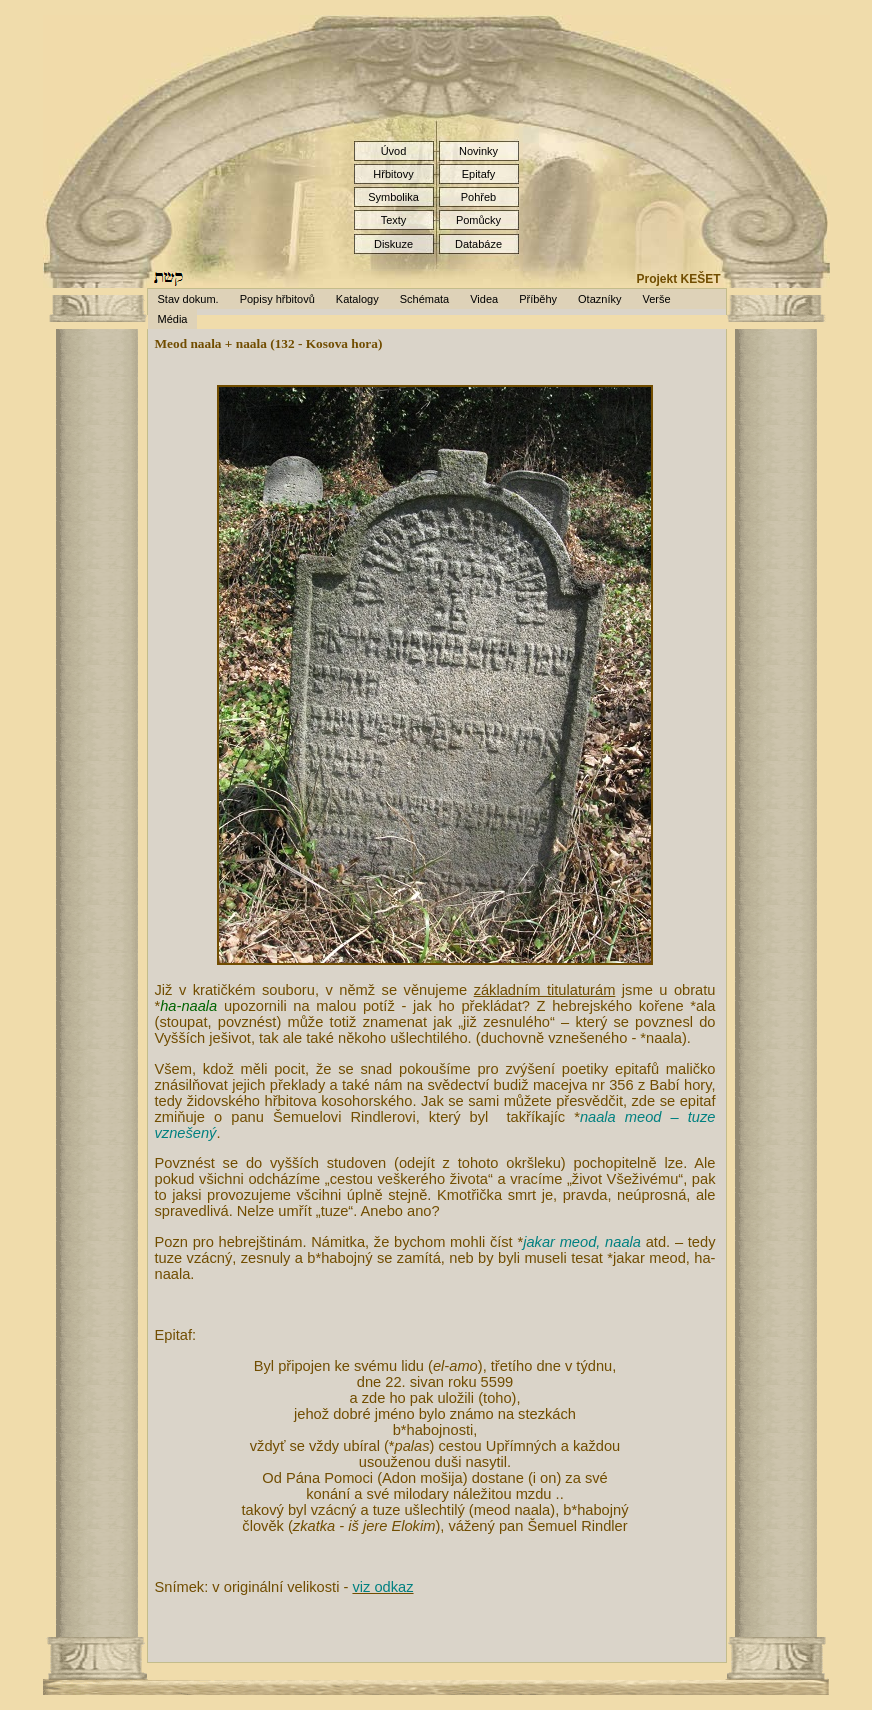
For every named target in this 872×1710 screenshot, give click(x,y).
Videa (484, 299)
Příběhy (538, 299)
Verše (656, 299)
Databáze (478, 244)
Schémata (425, 299)
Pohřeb (478, 197)
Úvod (394, 151)
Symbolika (393, 197)
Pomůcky (478, 220)
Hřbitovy (393, 174)
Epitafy (479, 174)
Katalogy (357, 299)
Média (173, 319)
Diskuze (393, 244)
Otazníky (599, 299)
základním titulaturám (545, 990)
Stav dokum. (188, 299)
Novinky (478, 151)
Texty (394, 220)
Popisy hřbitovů (277, 299)
